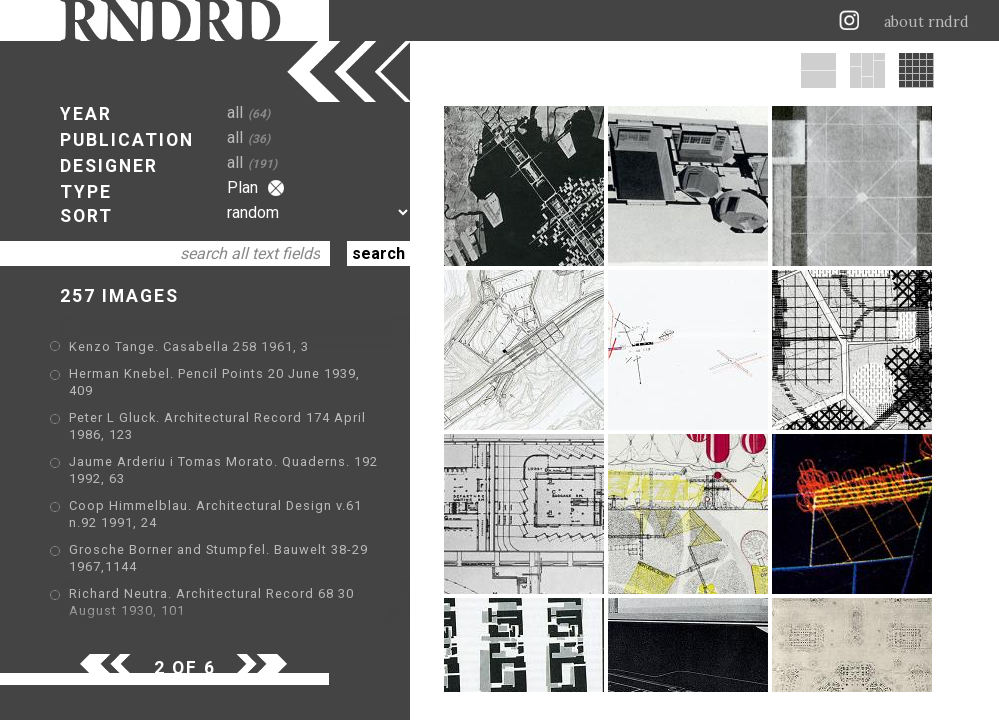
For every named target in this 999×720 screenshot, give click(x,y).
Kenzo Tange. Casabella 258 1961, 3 (189, 346)
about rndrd (926, 22)
